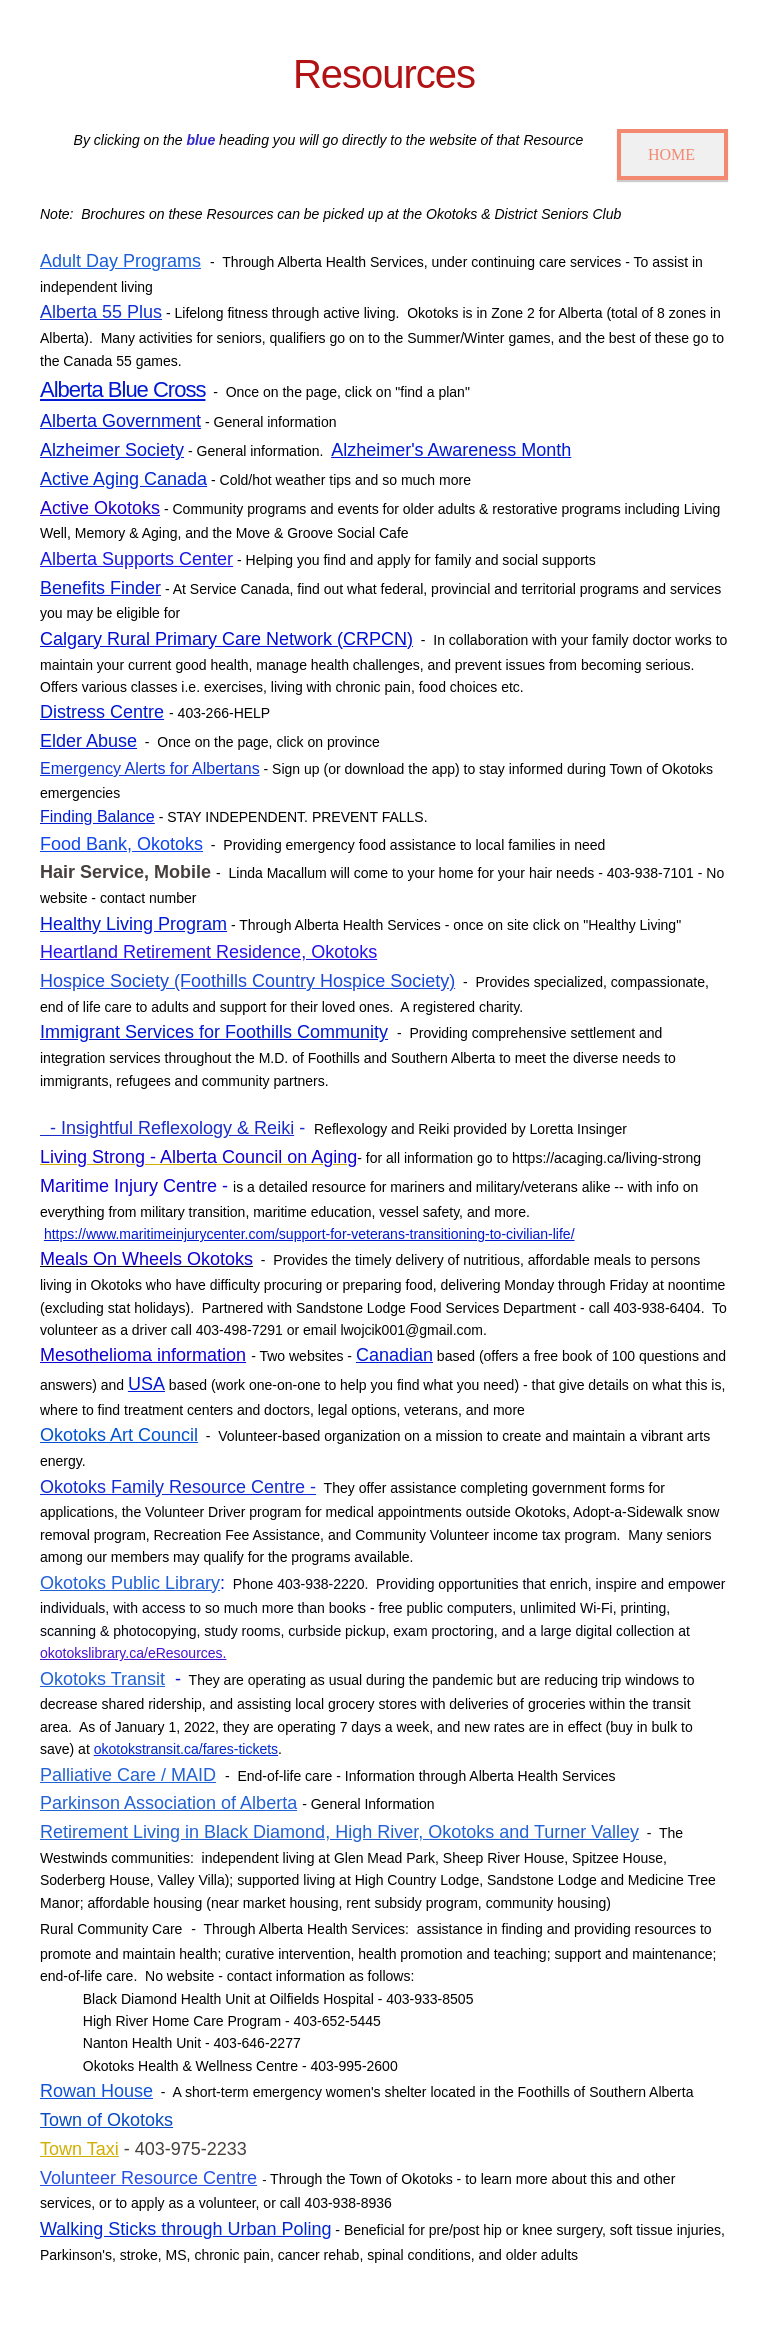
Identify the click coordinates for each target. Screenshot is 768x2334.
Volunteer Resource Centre (148, 2178)
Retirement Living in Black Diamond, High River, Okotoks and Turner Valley (339, 1832)
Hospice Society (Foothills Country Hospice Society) (247, 981)
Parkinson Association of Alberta (168, 1803)
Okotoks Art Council (119, 1435)
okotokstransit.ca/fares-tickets (186, 1749)
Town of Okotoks (106, 2120)
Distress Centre (102, 712)
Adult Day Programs (120, 261)
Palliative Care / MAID (128, 1775)
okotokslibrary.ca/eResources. (133, 1653)
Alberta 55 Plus (101, 312)
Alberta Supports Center (136, 559)
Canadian (394, 1355)
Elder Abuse (88, 741)
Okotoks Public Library (130, 1583)
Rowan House (96, 2091)
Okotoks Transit (102, 1679)
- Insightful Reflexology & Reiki (167, 1128)
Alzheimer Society (112, 450)
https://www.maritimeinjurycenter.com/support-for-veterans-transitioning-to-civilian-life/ (309, 1234)
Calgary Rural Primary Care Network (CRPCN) (226, 639)
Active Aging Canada (123, 479)
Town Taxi (79, 2149)
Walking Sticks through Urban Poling (185, 2229)
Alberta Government (120, 421)
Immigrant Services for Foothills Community (214, 1032)
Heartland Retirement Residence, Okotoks (208, 952)
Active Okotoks (100, 508)
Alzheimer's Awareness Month (451, 450)
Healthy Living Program (133, 924)
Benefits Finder (100, 588)
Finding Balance (97, 816)
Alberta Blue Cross (122, 389)
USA (146, 1384)
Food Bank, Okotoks (121, 844)
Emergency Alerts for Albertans (150, 768)
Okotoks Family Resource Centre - (178, 1487)
